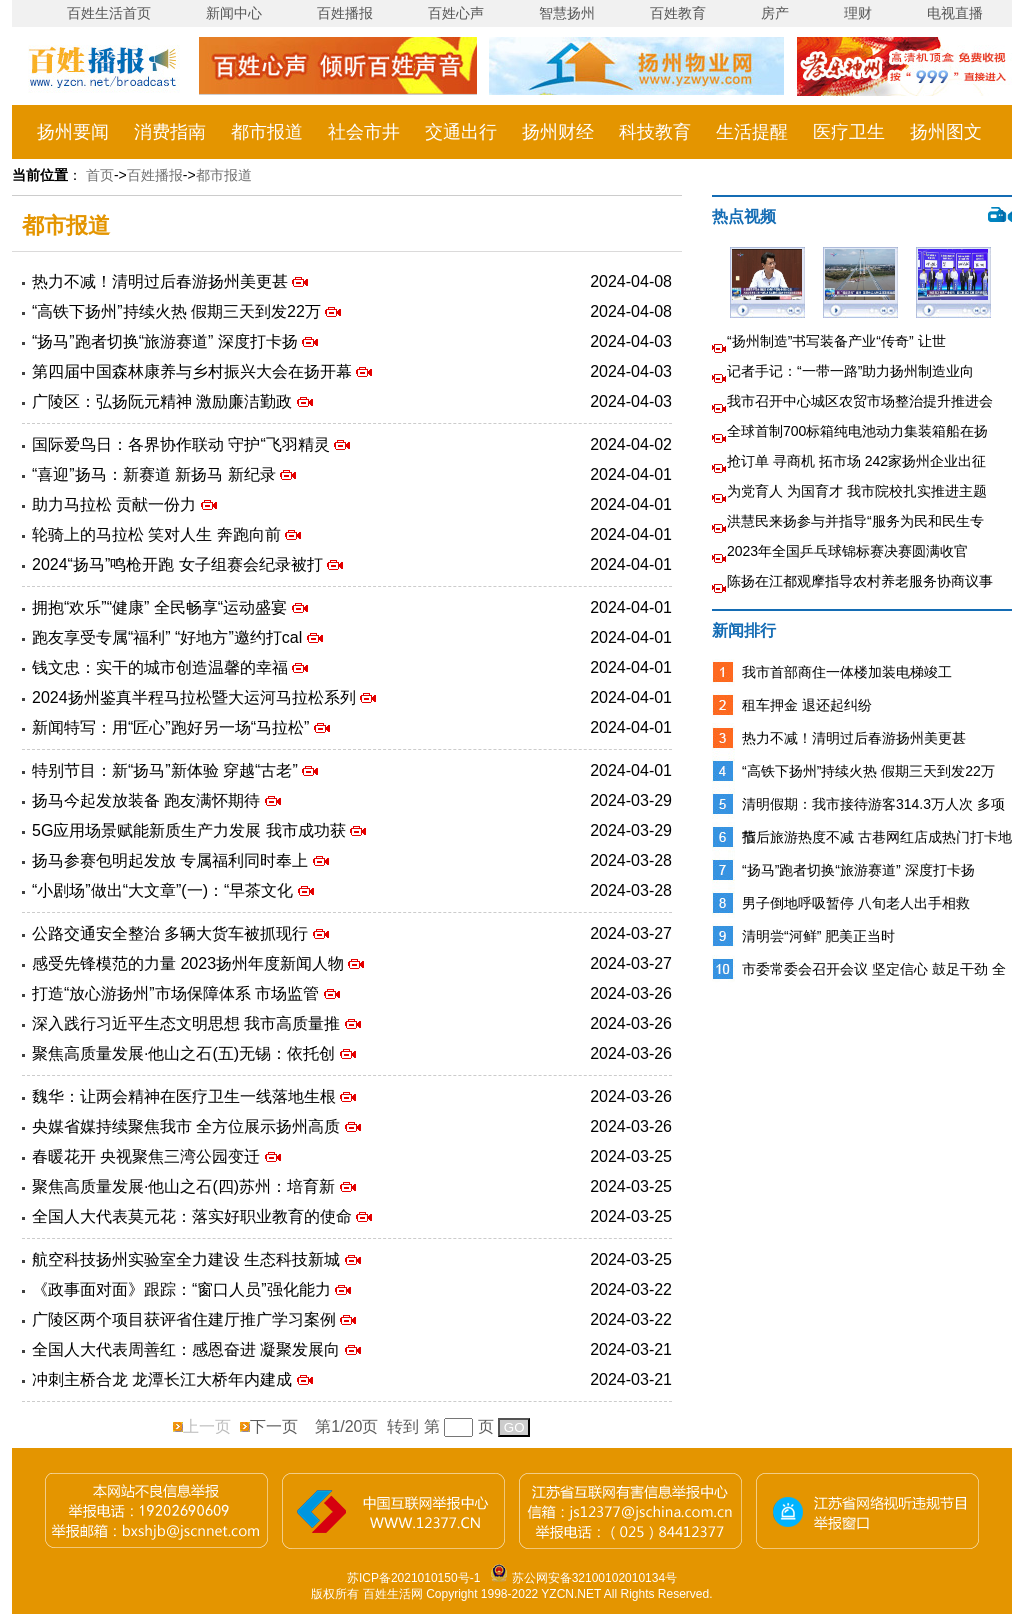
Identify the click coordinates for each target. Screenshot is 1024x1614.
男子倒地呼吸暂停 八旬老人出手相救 (856, 903)
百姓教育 (678, 13)
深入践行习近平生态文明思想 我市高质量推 (188, 1023)
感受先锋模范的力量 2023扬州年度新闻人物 (190, 963)
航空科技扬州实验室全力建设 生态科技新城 (188, 1259)
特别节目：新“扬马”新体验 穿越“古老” (167, 770)
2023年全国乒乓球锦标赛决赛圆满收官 (847, 551)
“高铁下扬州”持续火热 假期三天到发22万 (178, 311)
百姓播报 (345, 13)
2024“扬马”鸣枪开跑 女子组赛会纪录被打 (179, 564)
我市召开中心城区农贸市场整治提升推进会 (860, 401)
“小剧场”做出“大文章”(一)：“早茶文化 (165, 890)
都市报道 (267, 132)
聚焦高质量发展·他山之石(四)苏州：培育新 (186, 1186)
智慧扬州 (567, 13)
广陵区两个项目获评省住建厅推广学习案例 (186, 1319)
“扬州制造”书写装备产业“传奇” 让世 (836, 341)
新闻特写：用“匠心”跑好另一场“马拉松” (173, 727)
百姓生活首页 (109, 13)
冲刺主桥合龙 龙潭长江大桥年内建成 (164, 1379)
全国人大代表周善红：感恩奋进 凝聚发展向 (188, 1349)
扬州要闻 (73, 132)
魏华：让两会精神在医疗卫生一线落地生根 (186, 1096)
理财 (858, 13)
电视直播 (955, 13)
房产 (775, 13)
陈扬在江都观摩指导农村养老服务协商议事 (860, 581)
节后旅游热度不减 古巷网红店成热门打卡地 (877, 837)
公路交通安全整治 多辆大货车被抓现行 (172, 933)
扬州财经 (558, 132)
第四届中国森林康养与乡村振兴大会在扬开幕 (194, 371)
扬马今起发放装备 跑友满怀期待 (148, 800)
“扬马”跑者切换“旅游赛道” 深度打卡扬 (167, 341)
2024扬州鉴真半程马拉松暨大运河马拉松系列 (196, 697)
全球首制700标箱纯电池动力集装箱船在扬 (857, 431)
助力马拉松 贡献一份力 (116, 504)
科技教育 (655, 132)
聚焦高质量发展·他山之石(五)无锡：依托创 (186, 1053)
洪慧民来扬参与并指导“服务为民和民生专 (855, 521)
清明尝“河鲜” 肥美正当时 (818, 936)
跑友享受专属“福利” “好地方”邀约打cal (169, 637)
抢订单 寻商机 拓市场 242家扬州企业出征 (856, 461)
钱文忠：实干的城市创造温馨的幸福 (162, 667)
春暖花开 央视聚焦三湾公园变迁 (148, 1156)
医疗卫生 (849, 132)
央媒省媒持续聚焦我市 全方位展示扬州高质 (188, 1126)
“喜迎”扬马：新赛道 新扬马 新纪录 (156, 474)
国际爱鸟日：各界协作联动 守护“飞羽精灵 (183, 444)
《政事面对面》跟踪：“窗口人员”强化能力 (183, 1289)
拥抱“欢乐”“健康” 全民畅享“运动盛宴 (162, 607)
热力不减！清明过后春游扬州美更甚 (162, 281)
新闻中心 (234, 13)
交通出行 (461, 132)
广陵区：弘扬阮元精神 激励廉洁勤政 (164, 401)
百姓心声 (456, 13)
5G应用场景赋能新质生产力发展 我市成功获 (191, 830)
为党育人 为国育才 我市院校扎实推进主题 (857, 491)
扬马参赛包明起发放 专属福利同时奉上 (172, 860)
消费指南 (170, 132)
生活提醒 (752, 132)
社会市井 (364, 132)
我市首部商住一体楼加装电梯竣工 (847, 672)
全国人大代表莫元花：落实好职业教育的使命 (194, 1216)
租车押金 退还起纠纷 (807, 705)
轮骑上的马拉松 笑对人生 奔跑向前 (158, 534)
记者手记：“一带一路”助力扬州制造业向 (850, 371)
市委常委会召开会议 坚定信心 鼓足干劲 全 (874, 969)
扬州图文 (946, 132)
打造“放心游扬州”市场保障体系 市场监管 (178, 993)
